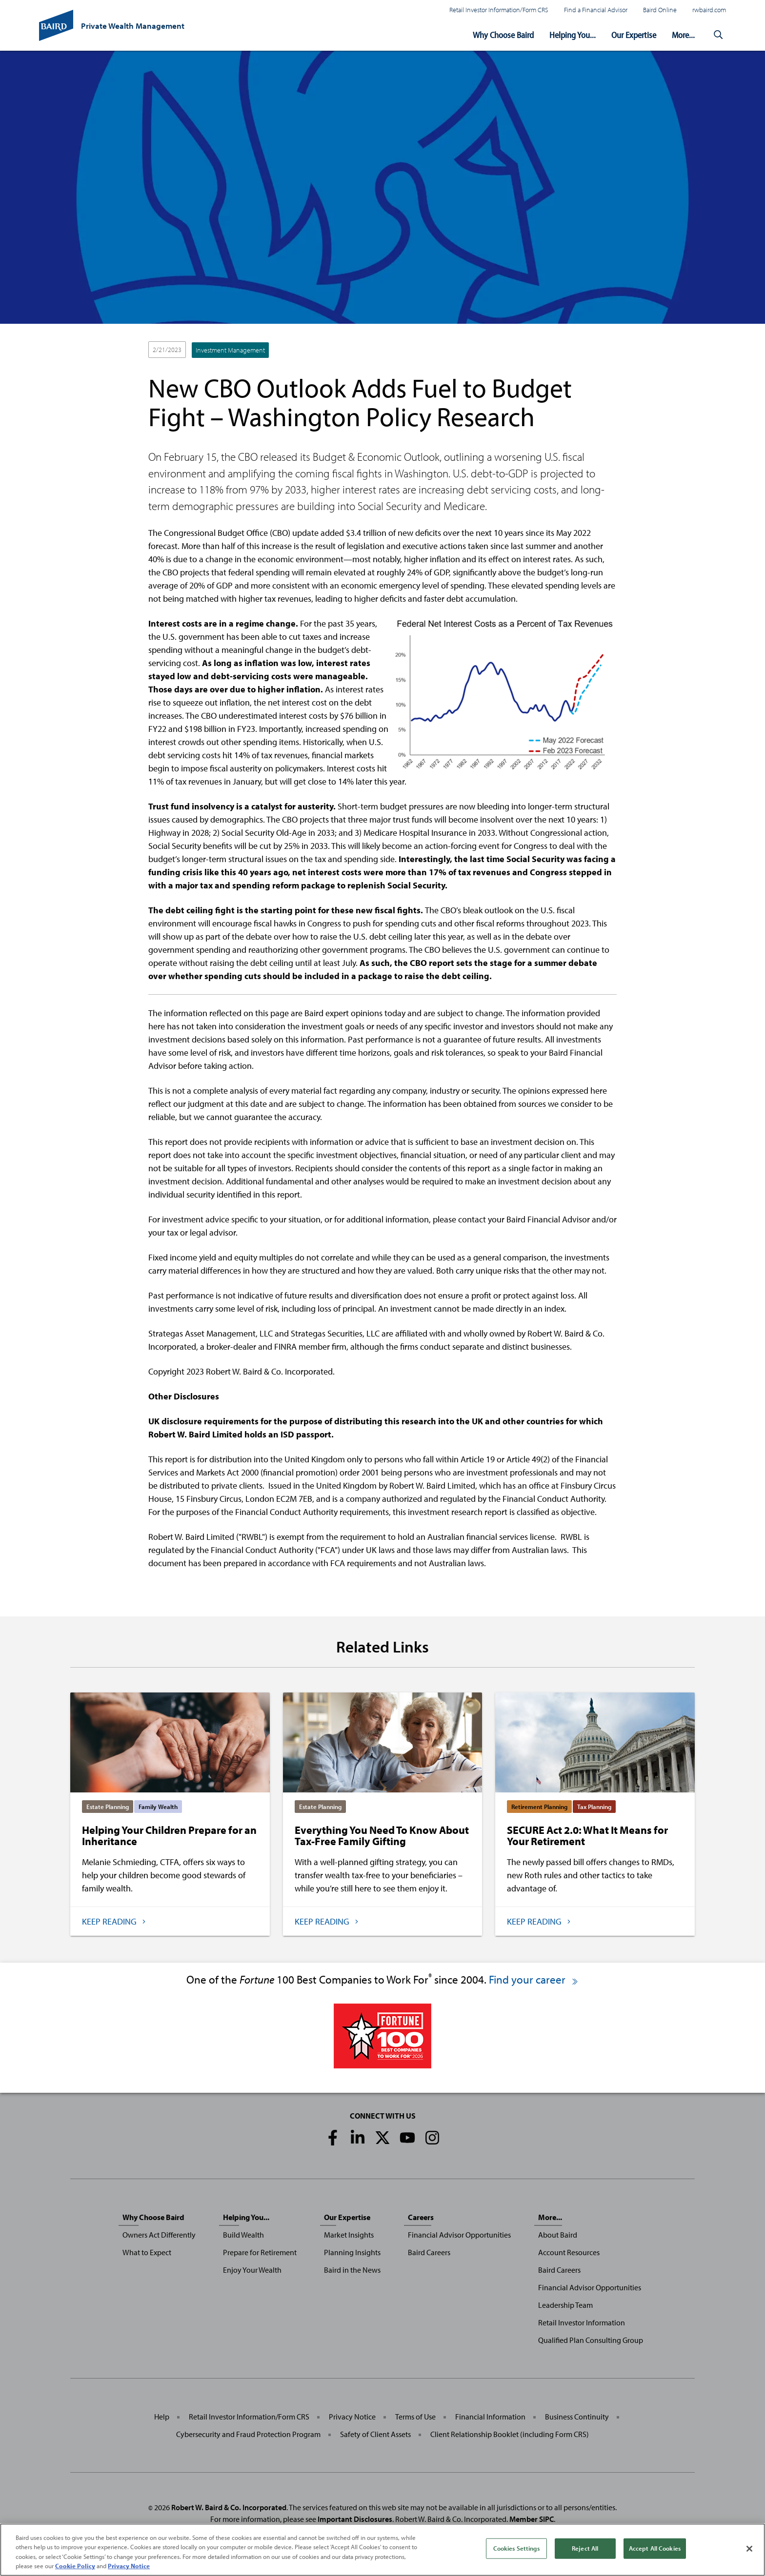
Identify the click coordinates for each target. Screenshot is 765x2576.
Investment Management (230, 350)
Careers (421, 2217)
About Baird (557, 2235)
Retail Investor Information (581, 2322)
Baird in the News (352, 2270)
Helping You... (572, 34)
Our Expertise (633, 34)
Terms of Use (415, 2416)
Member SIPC (531, 2519)
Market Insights (349, 2235)
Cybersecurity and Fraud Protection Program (248, 2434)
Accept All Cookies (655, 2548)
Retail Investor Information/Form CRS (498, 9)
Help (161, 2416)
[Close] (749, 2548)
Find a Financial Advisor (595, 9)
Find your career (534, 1979)
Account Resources (569, 2252)
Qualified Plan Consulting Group (590, 2340)
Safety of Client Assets (375, 2434)
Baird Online (660, 9)
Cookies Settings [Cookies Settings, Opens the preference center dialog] (516, 2548)
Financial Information (490, 2416)
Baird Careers (429, 2252)
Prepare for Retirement (260, 2252)
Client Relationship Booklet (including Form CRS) (509, 2434)
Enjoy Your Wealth (252, 2270)
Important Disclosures (355, 2519)
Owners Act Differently (159, 2235)
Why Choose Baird (503, 34)
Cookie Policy (75, 2566)
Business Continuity (577, 2416)
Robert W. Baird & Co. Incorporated (228, 2507)
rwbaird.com (709, 9)
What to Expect (146, 2252)
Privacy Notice (352, 2416)
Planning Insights (352, 2252)
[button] (718, 35)
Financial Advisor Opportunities (459, 2235)
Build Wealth (243, 2235)
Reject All (585, 2548)
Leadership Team (565, 2305)
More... (683, 34)
